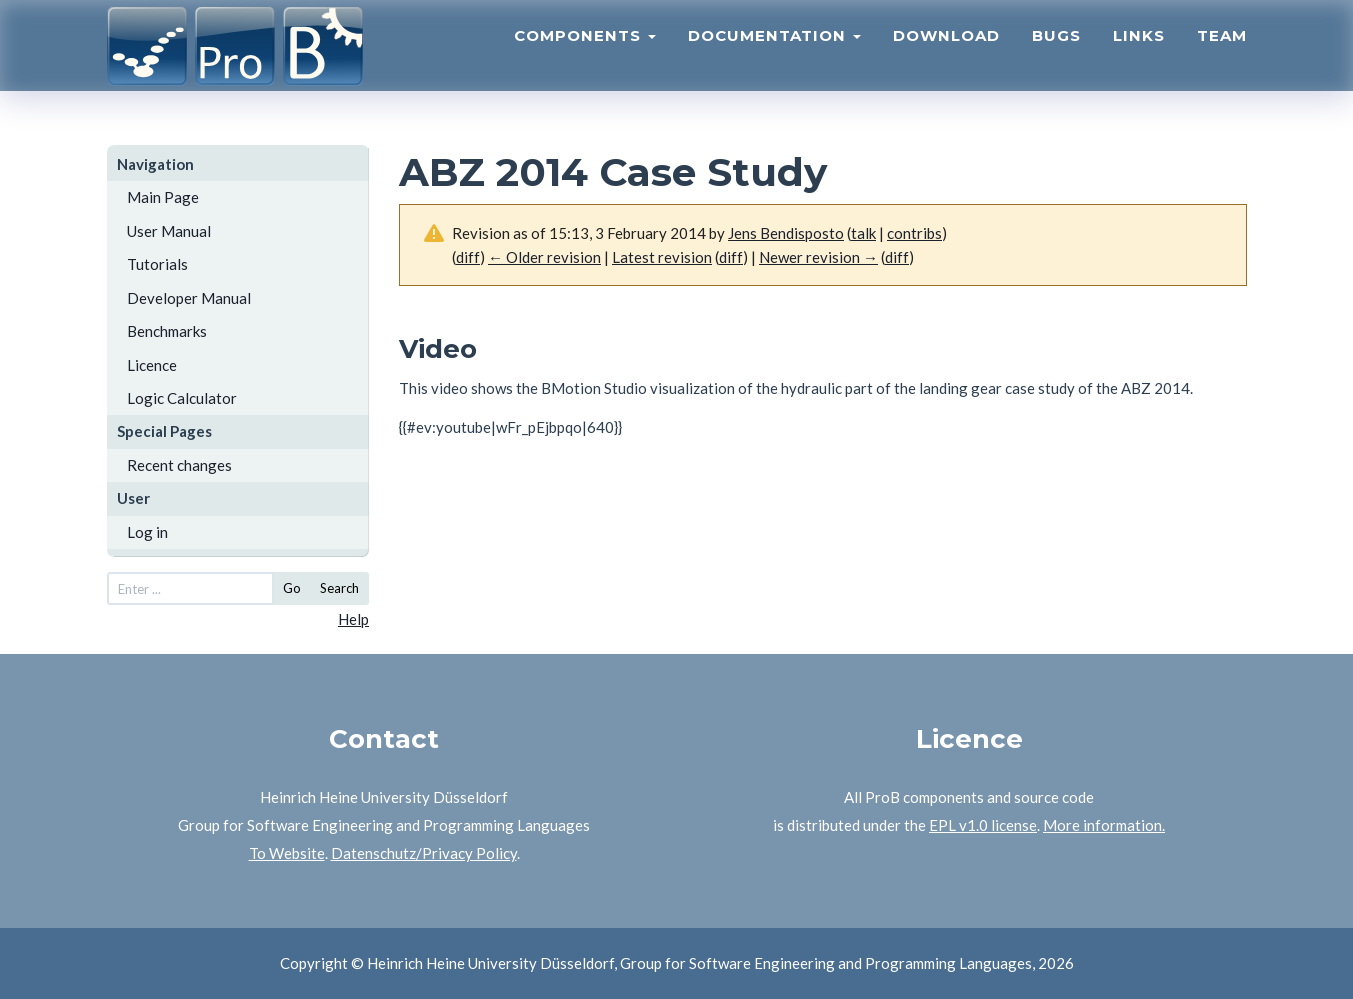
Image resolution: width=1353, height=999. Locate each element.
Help (353, 619)
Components (585, 55)
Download (946, 55)
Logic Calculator (182, 398)
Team (1222, 55)
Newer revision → (818, 257)
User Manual (169, 231)
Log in (147, 532)
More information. (1104, 825)
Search (339, 588)
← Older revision (544, 257)
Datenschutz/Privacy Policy (424, 853)
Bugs (1056, 55)
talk (863, 233)
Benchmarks (167, 331)
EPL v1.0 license (983, 825)
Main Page (163, 197)
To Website (287, 853)
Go (292, 588)
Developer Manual (189, 298)
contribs (914, 233)
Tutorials (157, 264)
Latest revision (662, 257)
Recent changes (179, 465)
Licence (152, 365)
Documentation (774, 55)
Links (1139, 55)
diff (731, 257)
